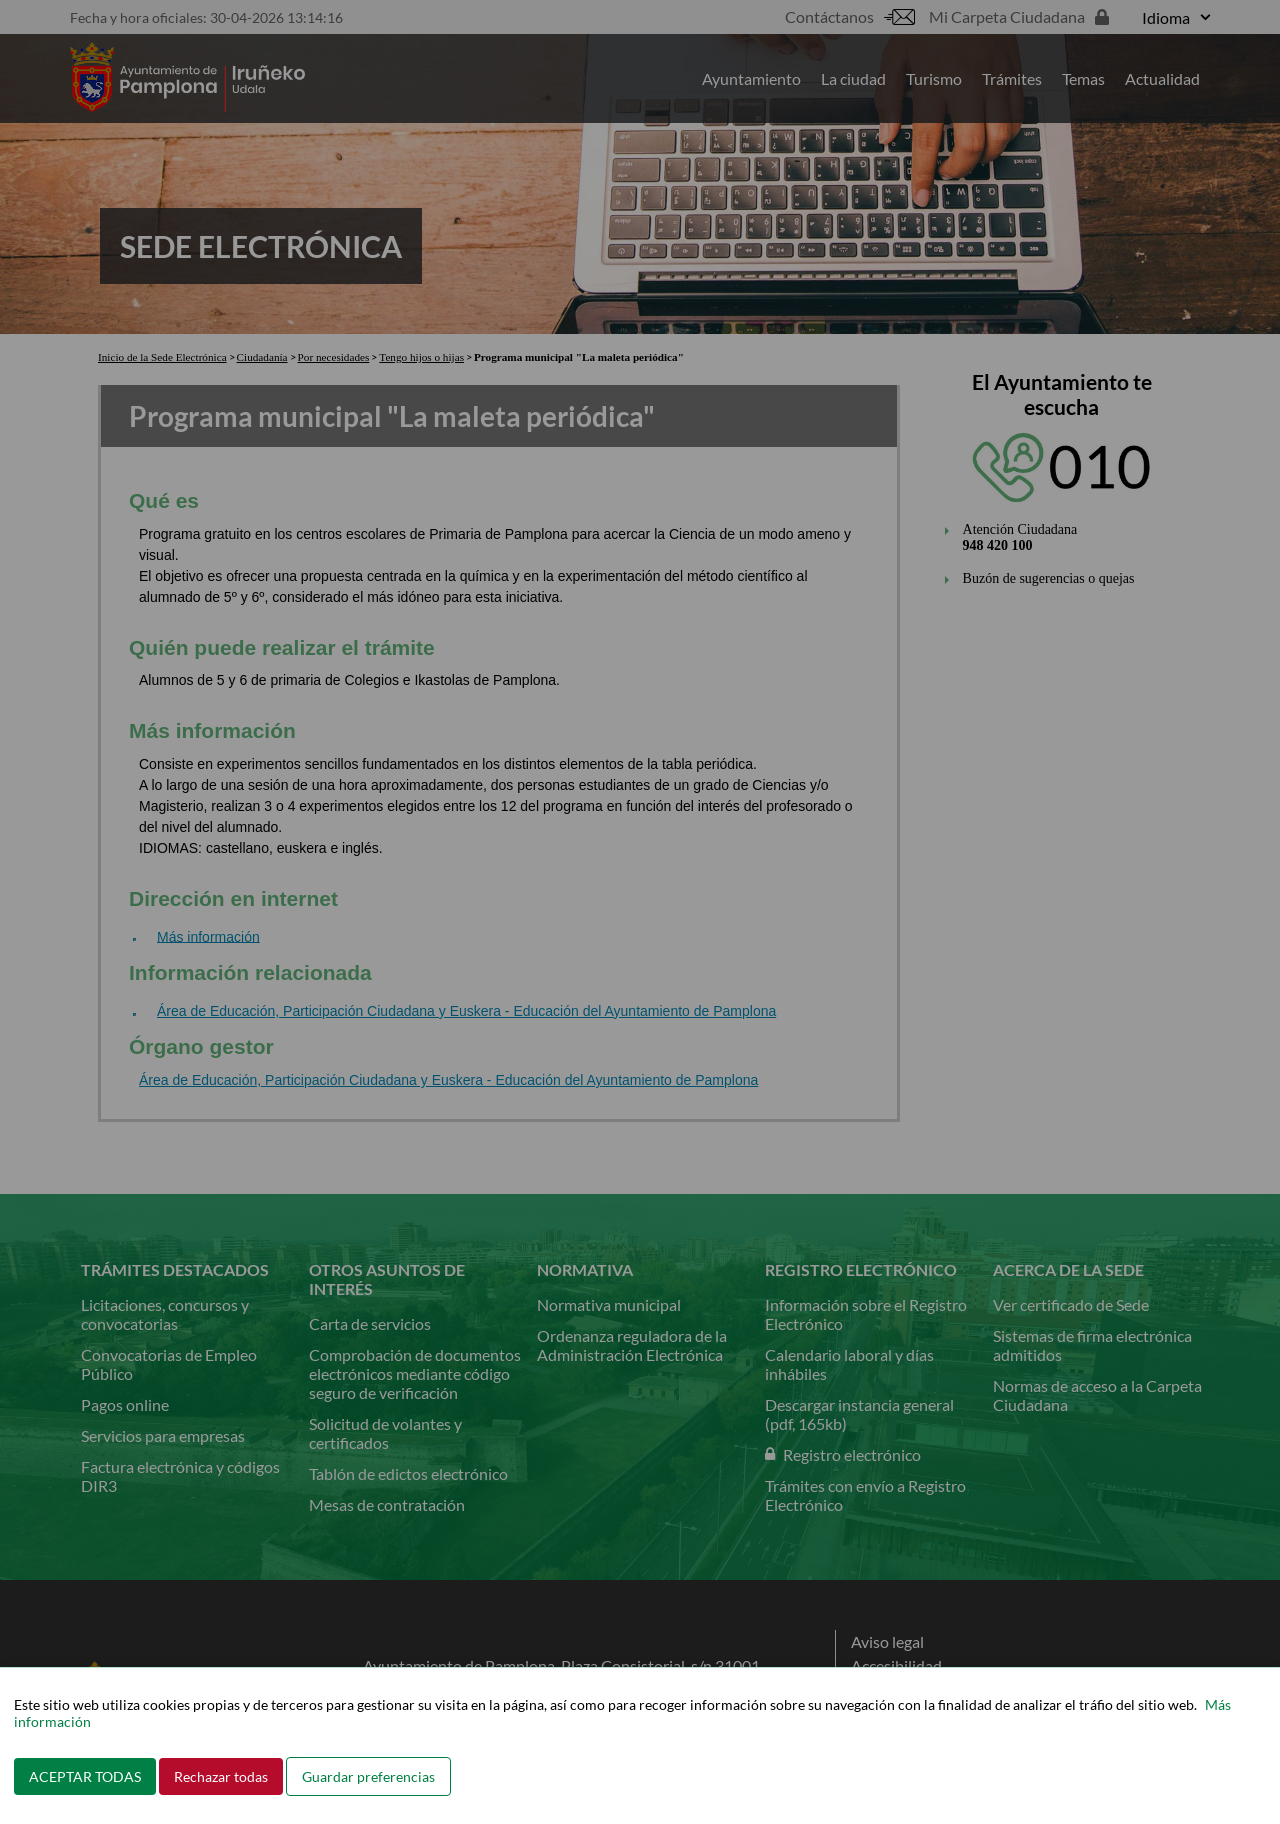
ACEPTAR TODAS (85, 1776)
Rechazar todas (221, 1776)
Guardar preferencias (368, 1776)
